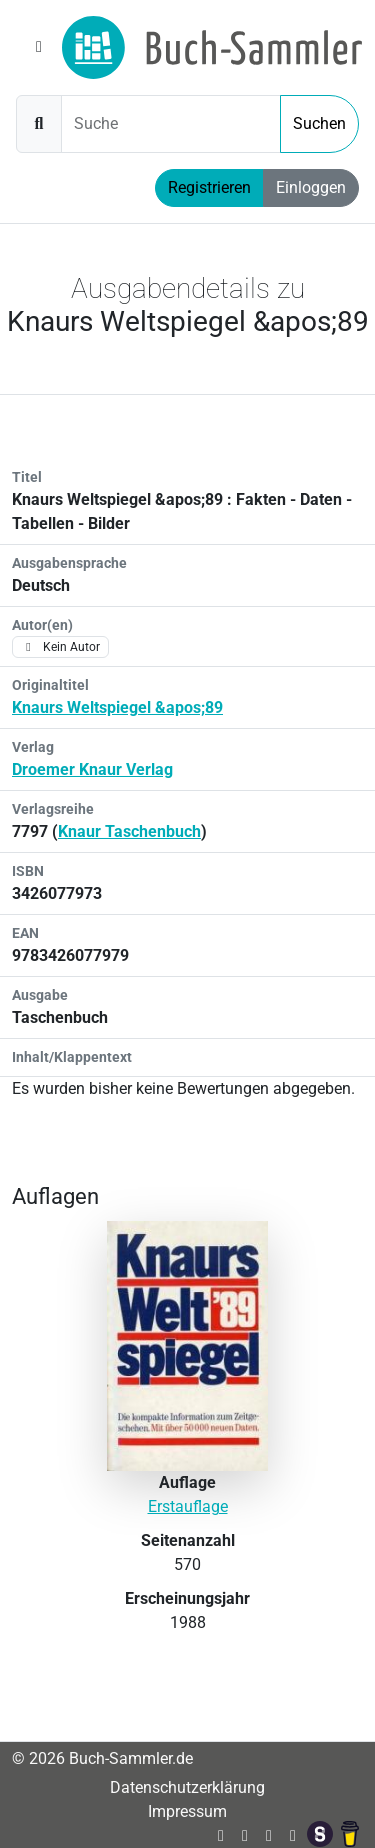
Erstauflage (188, 1506)
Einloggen (311, 187)
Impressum (187, 1811)
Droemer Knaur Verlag (92, 769)
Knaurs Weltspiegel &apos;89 (117, 707)
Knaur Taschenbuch (129, 831)
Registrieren (209, 187)
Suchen (319, 123)
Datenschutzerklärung (187, 1787)
